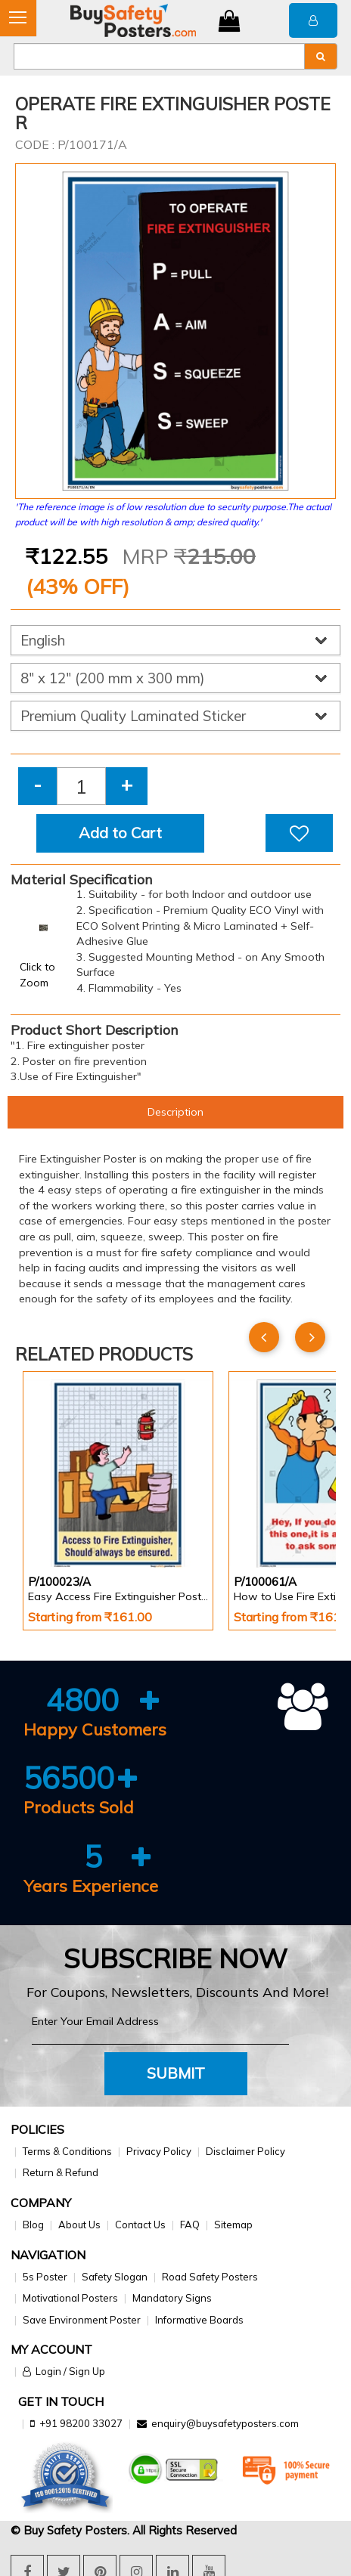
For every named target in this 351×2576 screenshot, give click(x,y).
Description (175, 1112)
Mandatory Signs (172, 2298)
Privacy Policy (158, 2151)
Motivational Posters (70, 2298)
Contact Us (140, 2224)
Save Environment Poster (82, 2320)
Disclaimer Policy (245, 2151)
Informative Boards (199, 2320)
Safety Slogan (115, 2277)
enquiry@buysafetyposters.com (225, 2423)
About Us (79, 2224)
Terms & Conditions (67, 2151)
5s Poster (45, 2277)
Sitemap (233, 2224)
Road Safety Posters (210, 2277)
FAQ (190, 2224)
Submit (176, 2073)
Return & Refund (60, 2172)
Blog (33, 2224)
